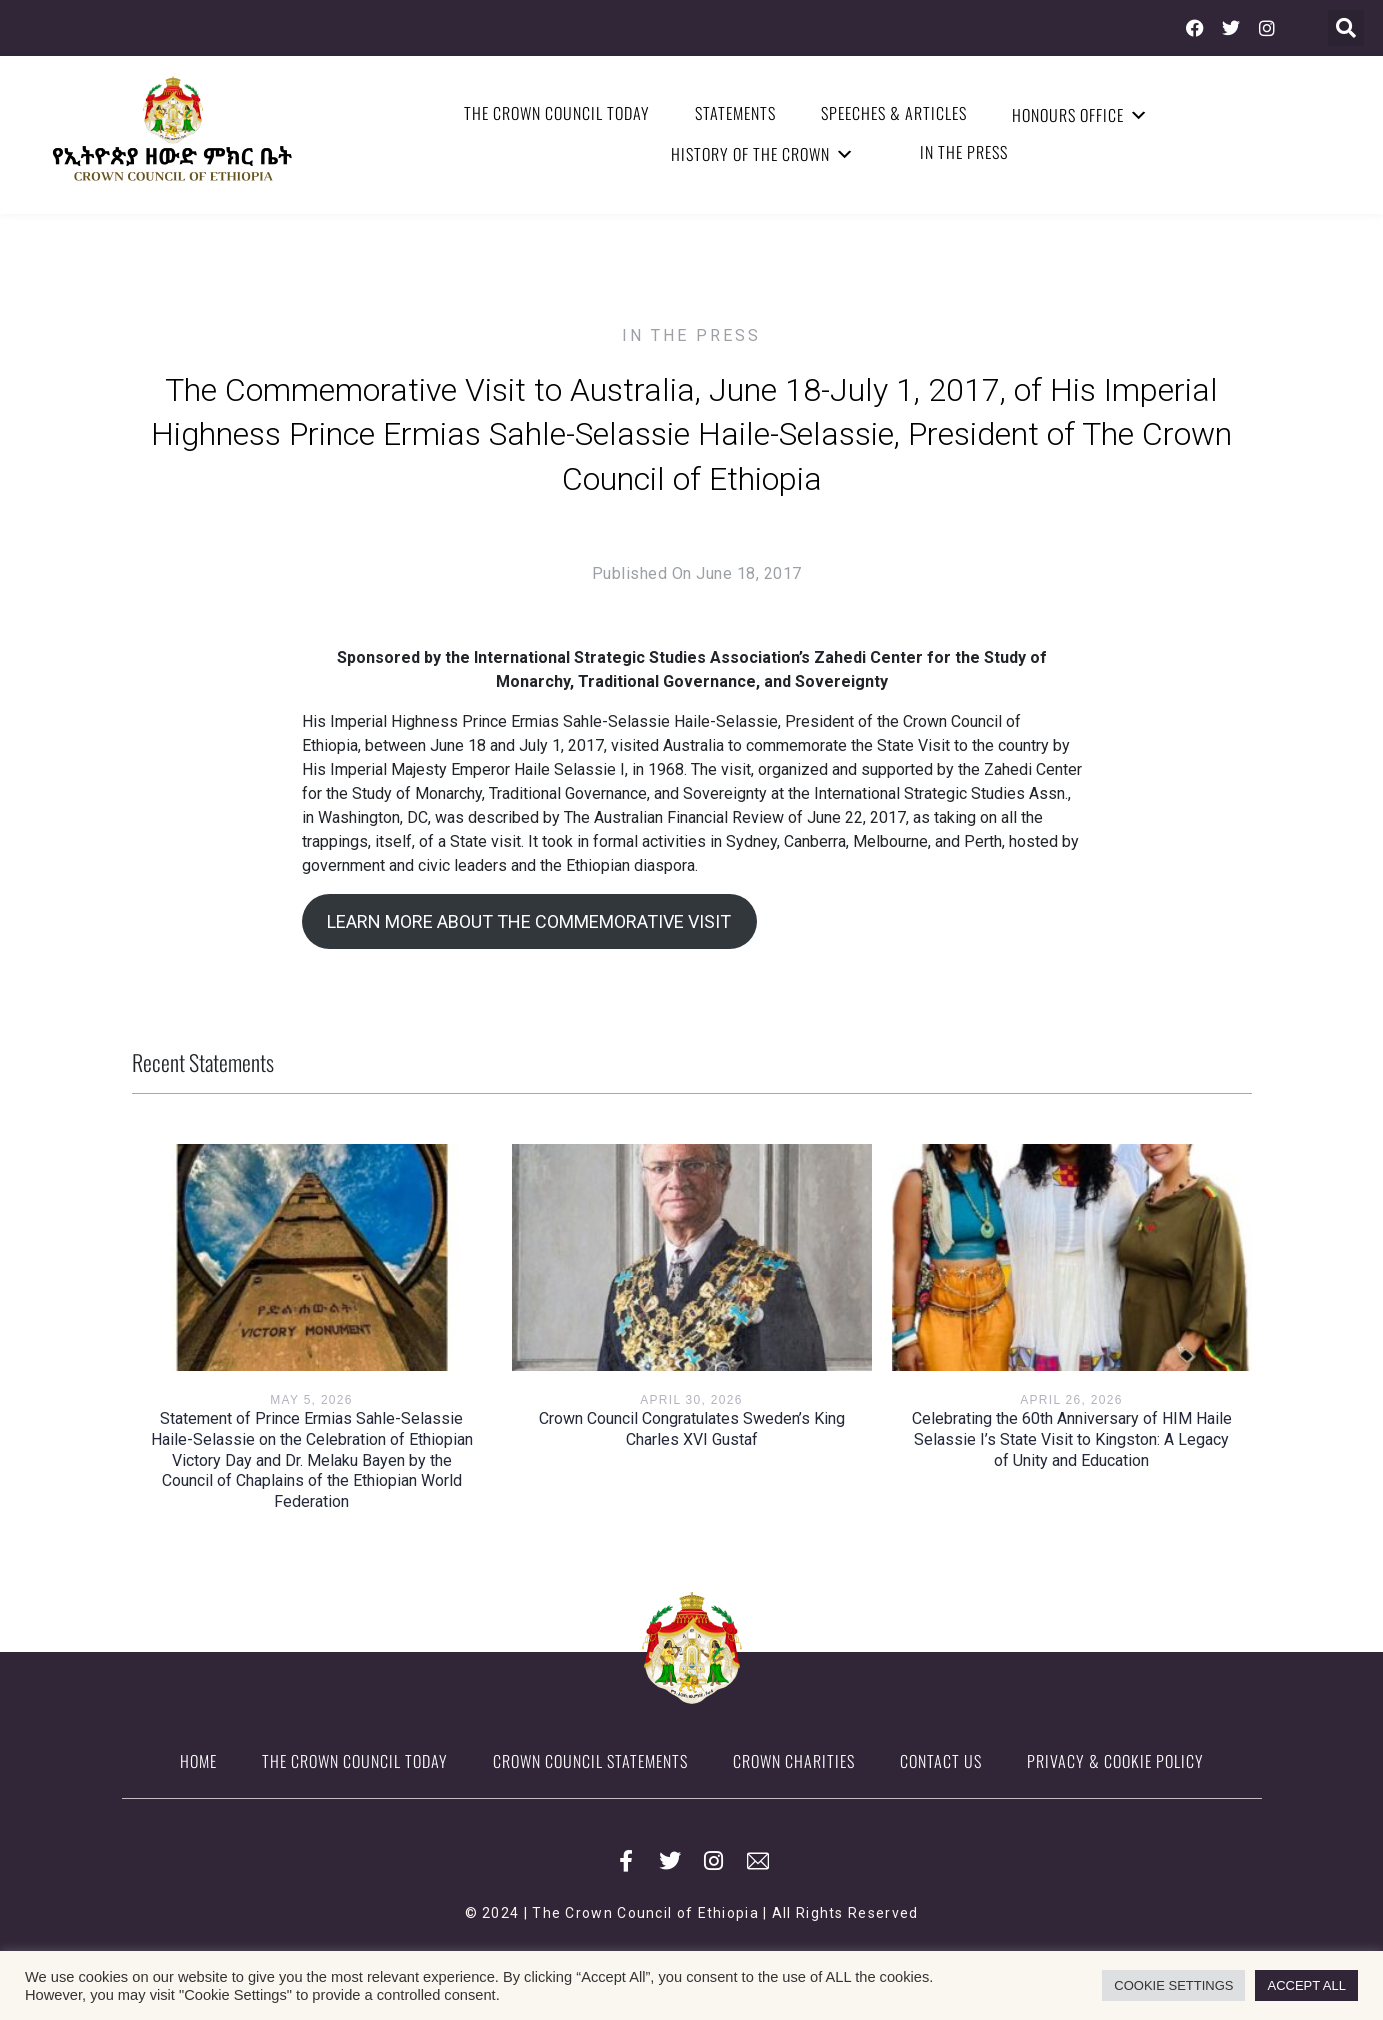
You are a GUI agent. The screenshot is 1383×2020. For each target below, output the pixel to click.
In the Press (964, 152)
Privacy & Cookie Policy (1115, 1761)
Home (198, 1761)
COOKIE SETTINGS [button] (1173, 1985)
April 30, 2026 (691, 1400)
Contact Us (941, 1761)
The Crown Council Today (557, 113)
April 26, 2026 (1071, 1400)
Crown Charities (794, 1761)
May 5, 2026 (311, 1400)
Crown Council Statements (590, 1761)
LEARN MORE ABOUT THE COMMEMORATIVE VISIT (529, 921)
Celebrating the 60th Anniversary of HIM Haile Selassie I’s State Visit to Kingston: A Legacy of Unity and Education (1072, 1439)
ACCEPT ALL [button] (1306, 1985)
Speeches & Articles (894, 113)
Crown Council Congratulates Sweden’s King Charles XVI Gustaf (692, 1429)
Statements (735, 113)
